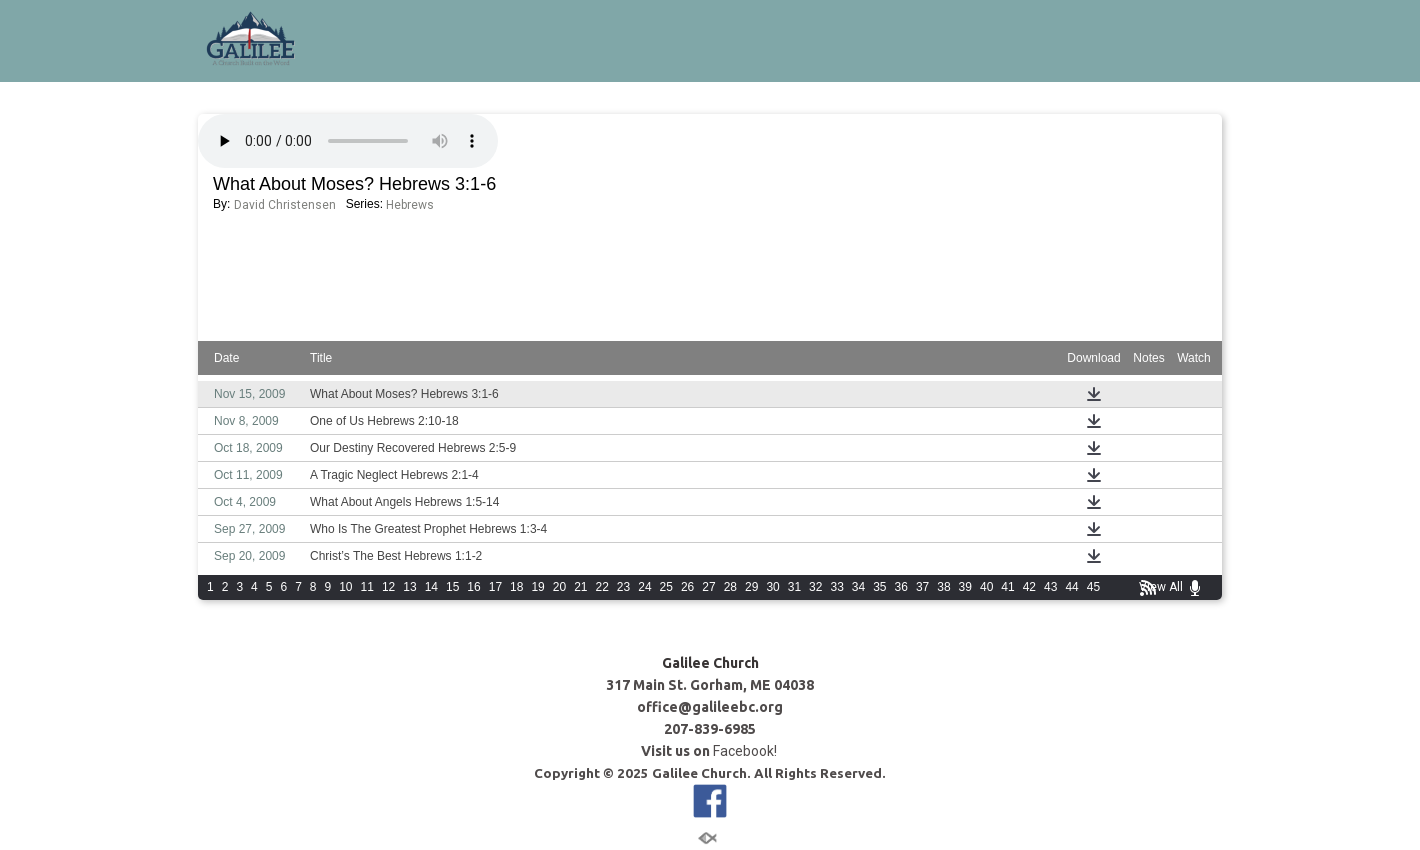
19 (537, 587)
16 (473, 587)
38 (943, 587)
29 (751, 587)
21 (580, 587)
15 (452, 587)
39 (965, 587)
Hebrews (410, 205)
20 (559, 587)
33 (836, 587)
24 (644, 587)
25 (666, 587)
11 (367, 587)
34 (858, 587)
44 (1071, 587)
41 (1007, 587)
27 (708, 587)
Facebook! (746, 751)
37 (922, 587)
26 (687, 587)
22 (602, 587)
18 (516, 587)
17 (495, 587)
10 (345, 587)
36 (901, 587)
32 (815, 587)
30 (772, 587)
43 (1050, 587)
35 (879, 587)
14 (431, 587)
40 (986, 587)
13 (409, 587)
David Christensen (285, 205)
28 (730, 587)
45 (1093, 587)
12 (388, 587)
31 (794, 587)
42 (1029, 587)
